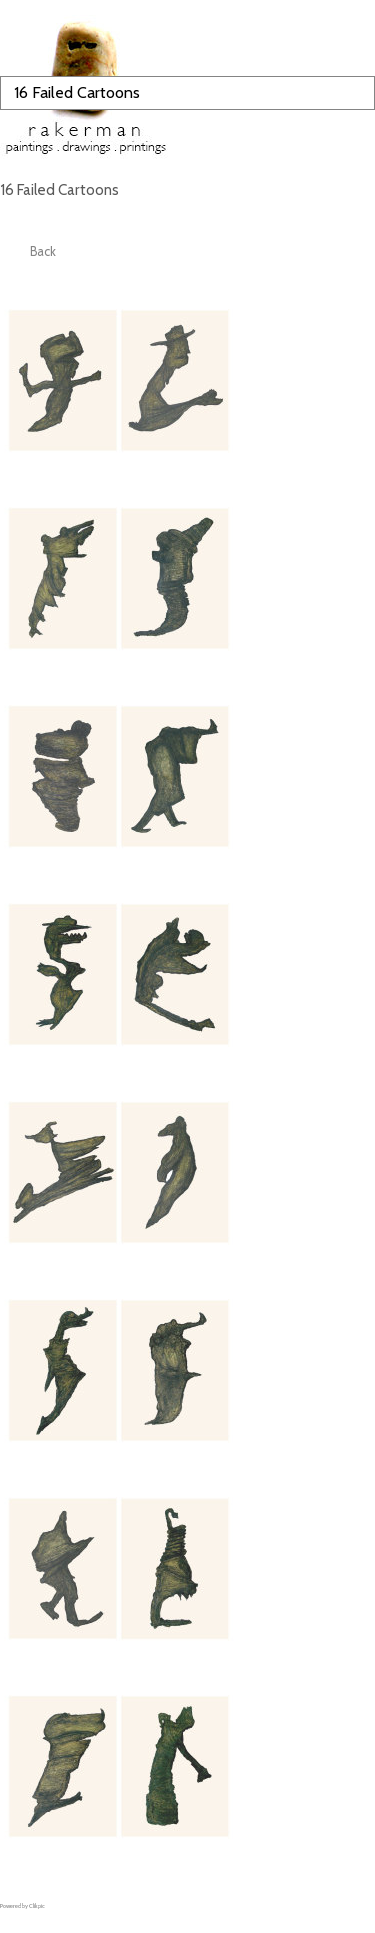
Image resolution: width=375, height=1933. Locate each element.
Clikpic (37, 1906)
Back (43, 251)
